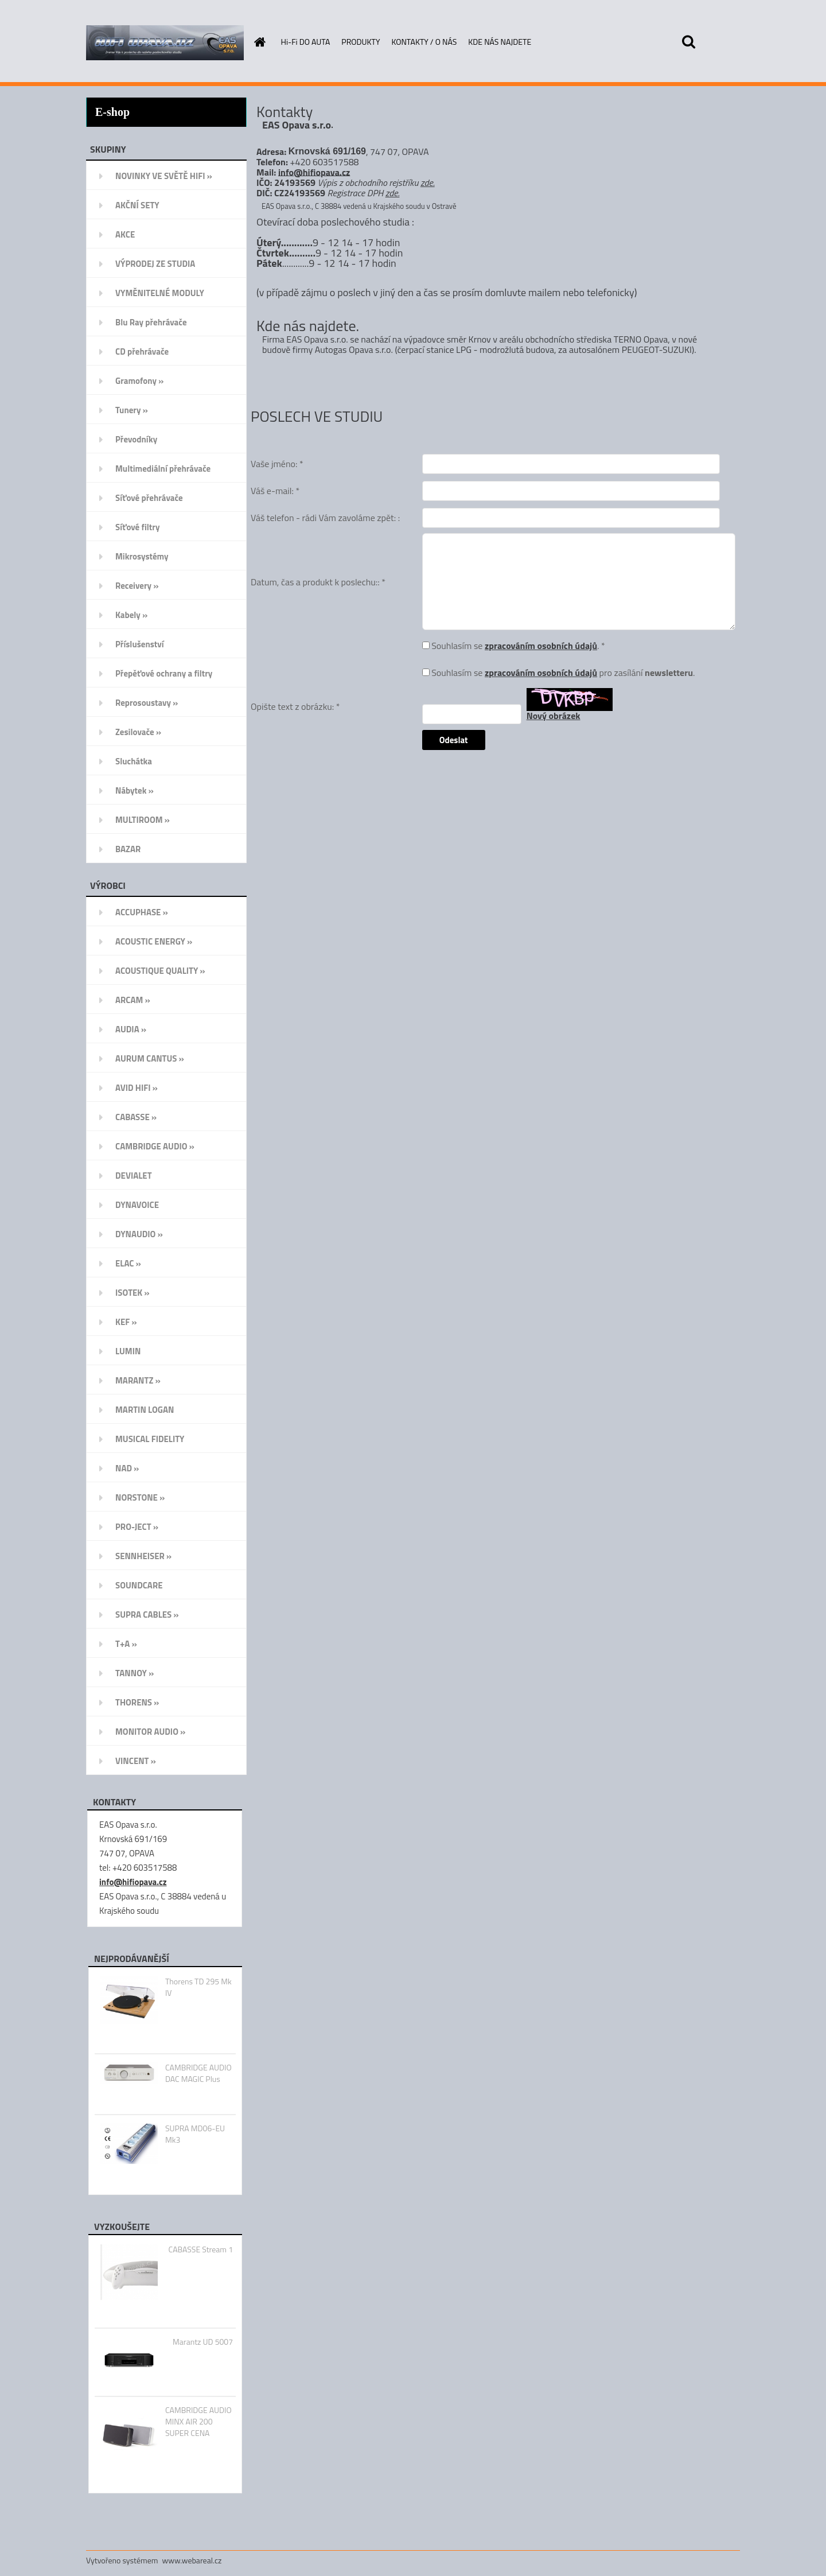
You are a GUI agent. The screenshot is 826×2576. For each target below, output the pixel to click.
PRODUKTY (360, 42)
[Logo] (165, 42)
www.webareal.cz (192, 2560)
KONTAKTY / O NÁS (424, 42)
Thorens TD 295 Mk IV (198, 1987)
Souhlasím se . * (518, 645)
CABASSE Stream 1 (201, 2249)
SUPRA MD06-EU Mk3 (195, 2134)
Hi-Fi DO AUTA (305, 42)
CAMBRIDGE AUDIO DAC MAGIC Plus (198, 2073)
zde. (427, 182)
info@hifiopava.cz (133, 1882)
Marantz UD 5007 (203, 2342)
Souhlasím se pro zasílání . (563, 672)
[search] (688, 42)
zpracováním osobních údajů (541, 645)
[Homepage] (259, 42)
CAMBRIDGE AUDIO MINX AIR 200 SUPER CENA (198, 2421)
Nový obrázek (553, 715)
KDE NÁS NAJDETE (499, 42)
